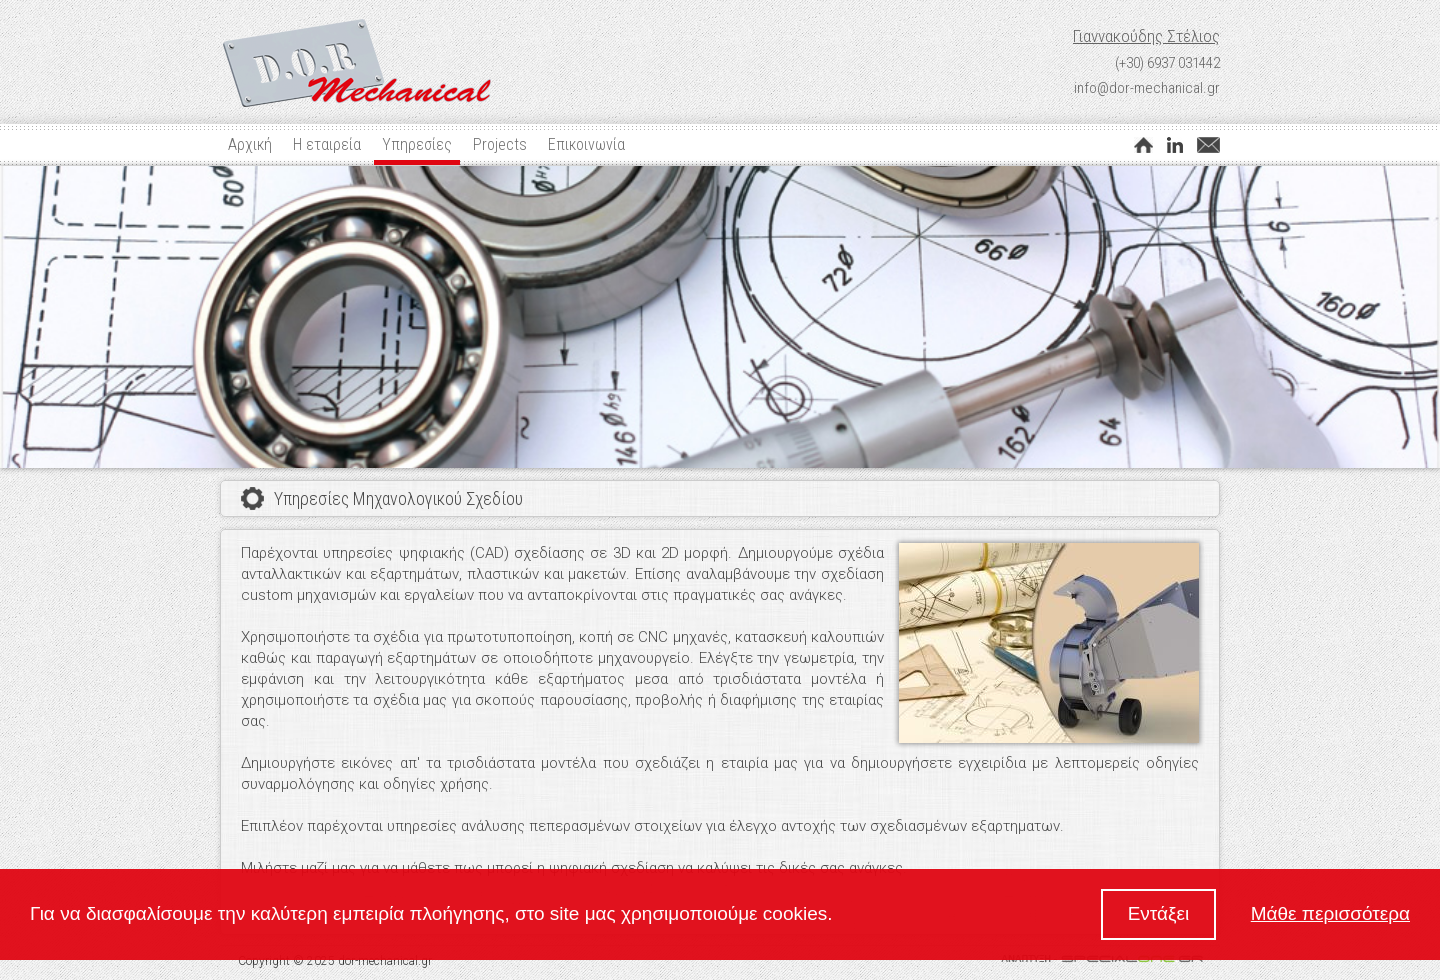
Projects (500, 144)
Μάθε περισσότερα (1330, 913)
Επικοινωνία (586, 144)
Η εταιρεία (327, 144)
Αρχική (250, 144)
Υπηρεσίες (417, 144)
